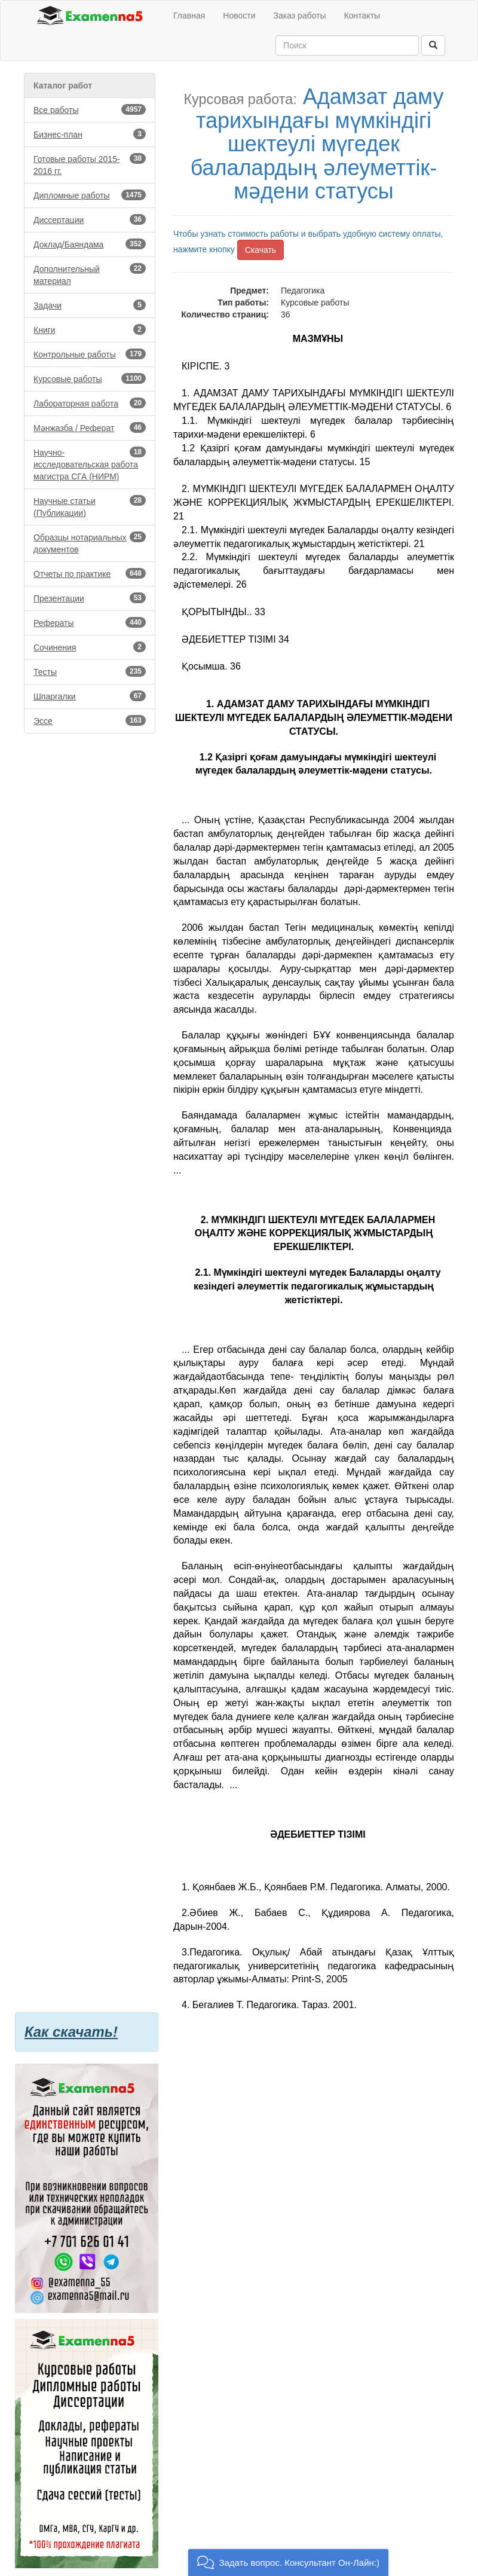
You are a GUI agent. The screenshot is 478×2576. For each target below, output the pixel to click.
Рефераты (89, 622)
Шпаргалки (89, 695)
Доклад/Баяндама (89, 244)
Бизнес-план (89, 134)
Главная (189, 15)
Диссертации (89, 219)
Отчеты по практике (89, 573)
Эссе (89, 720)
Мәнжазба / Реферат (89, 427)
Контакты (362, 15)
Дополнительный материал (89, 274)
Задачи (89, 305)
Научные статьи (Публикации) (89, 506)
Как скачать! (71, 2032)
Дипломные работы (89, 195)
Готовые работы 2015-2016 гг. (89, 164)
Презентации (89, 597)
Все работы (89, 109)
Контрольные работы (89, 354)
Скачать (261, 250)
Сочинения (89, 646)
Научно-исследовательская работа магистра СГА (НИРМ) (89, 464)
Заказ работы (300, 15)
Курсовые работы (89, 378)
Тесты (89, 671)
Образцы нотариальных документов (89, 542)
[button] (288, 2562)
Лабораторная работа (89, 403)
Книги (89, 329)
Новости (239, 15)
